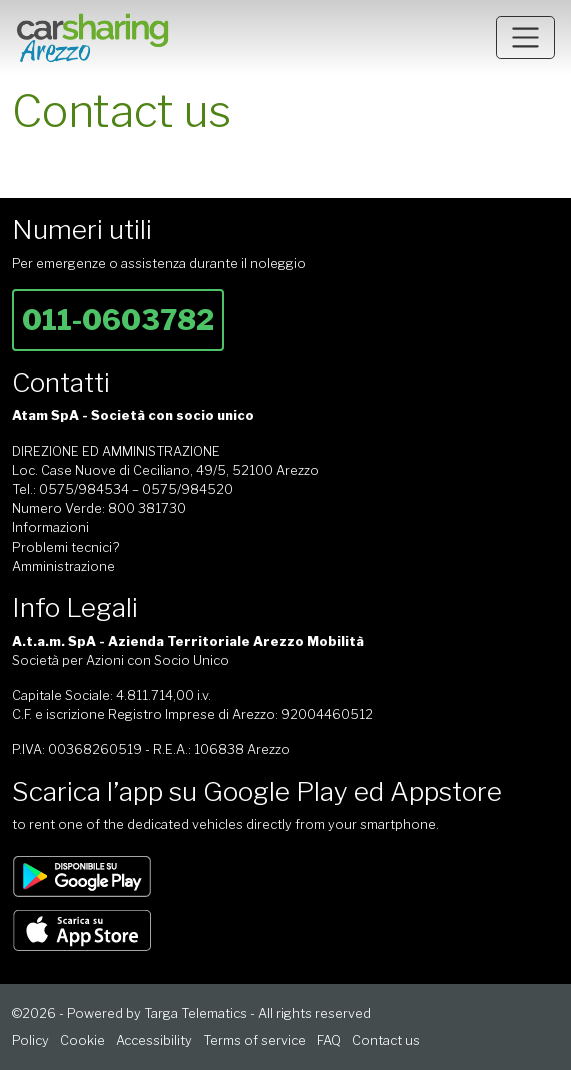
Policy (30, 1040)
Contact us (386, 1040)
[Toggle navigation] (525, 37)
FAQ (329, 1040)
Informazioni (50, 527)
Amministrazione (63, 566)
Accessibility (154, 1040)
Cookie (82, 1040)
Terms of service (254, 1040)
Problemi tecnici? (65, 547)
